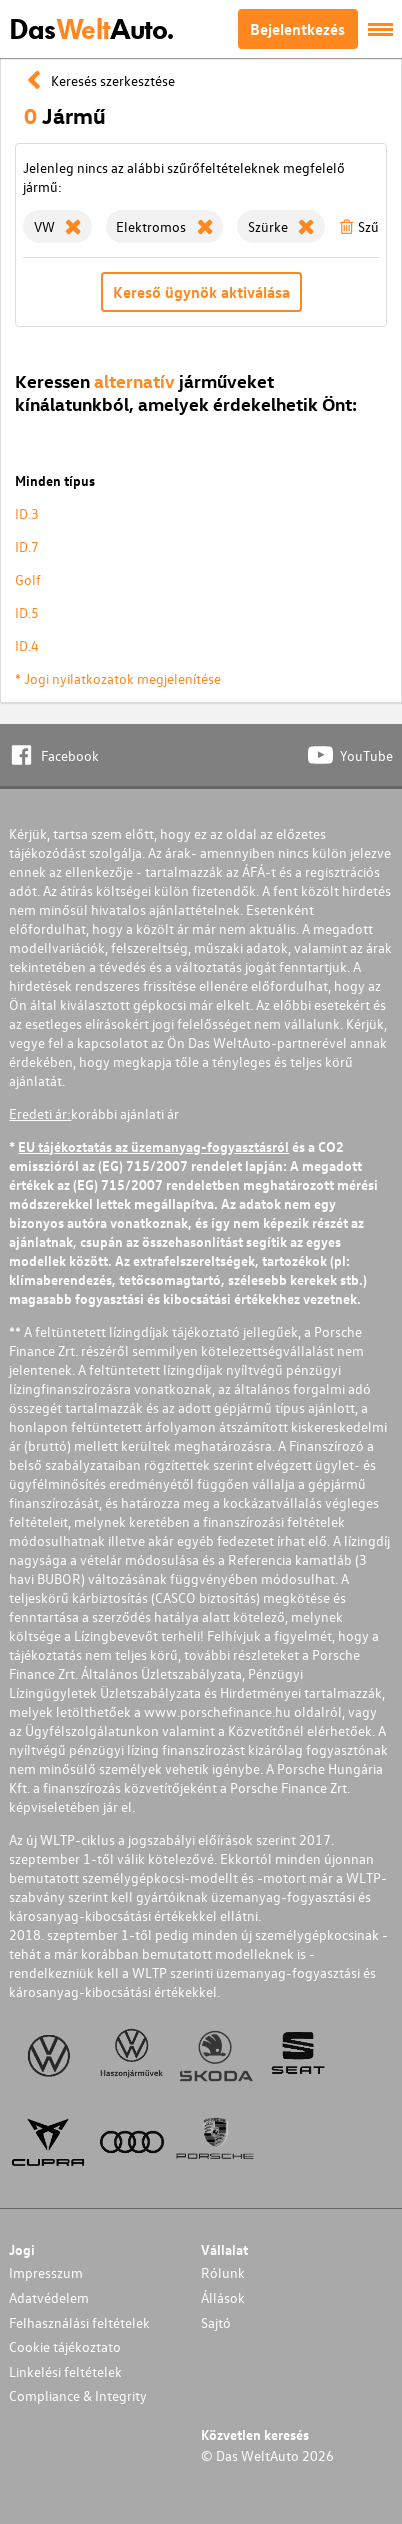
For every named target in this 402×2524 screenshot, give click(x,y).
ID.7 (27, 546)
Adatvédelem (49, 2297)
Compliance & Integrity (78, 2395)
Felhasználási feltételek (79, 2322)
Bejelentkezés (297, 29)
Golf (28, 579)
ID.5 (27, 612)
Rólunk (223, 2272)
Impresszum (46, 2272)
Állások (223, 2297)
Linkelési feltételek (65, 2371)
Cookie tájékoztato (65, 2346)
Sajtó (216, 2322)
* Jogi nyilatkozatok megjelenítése (118, 678)
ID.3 (27, 513)
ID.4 (27, 645)
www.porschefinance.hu (217, 1711)
